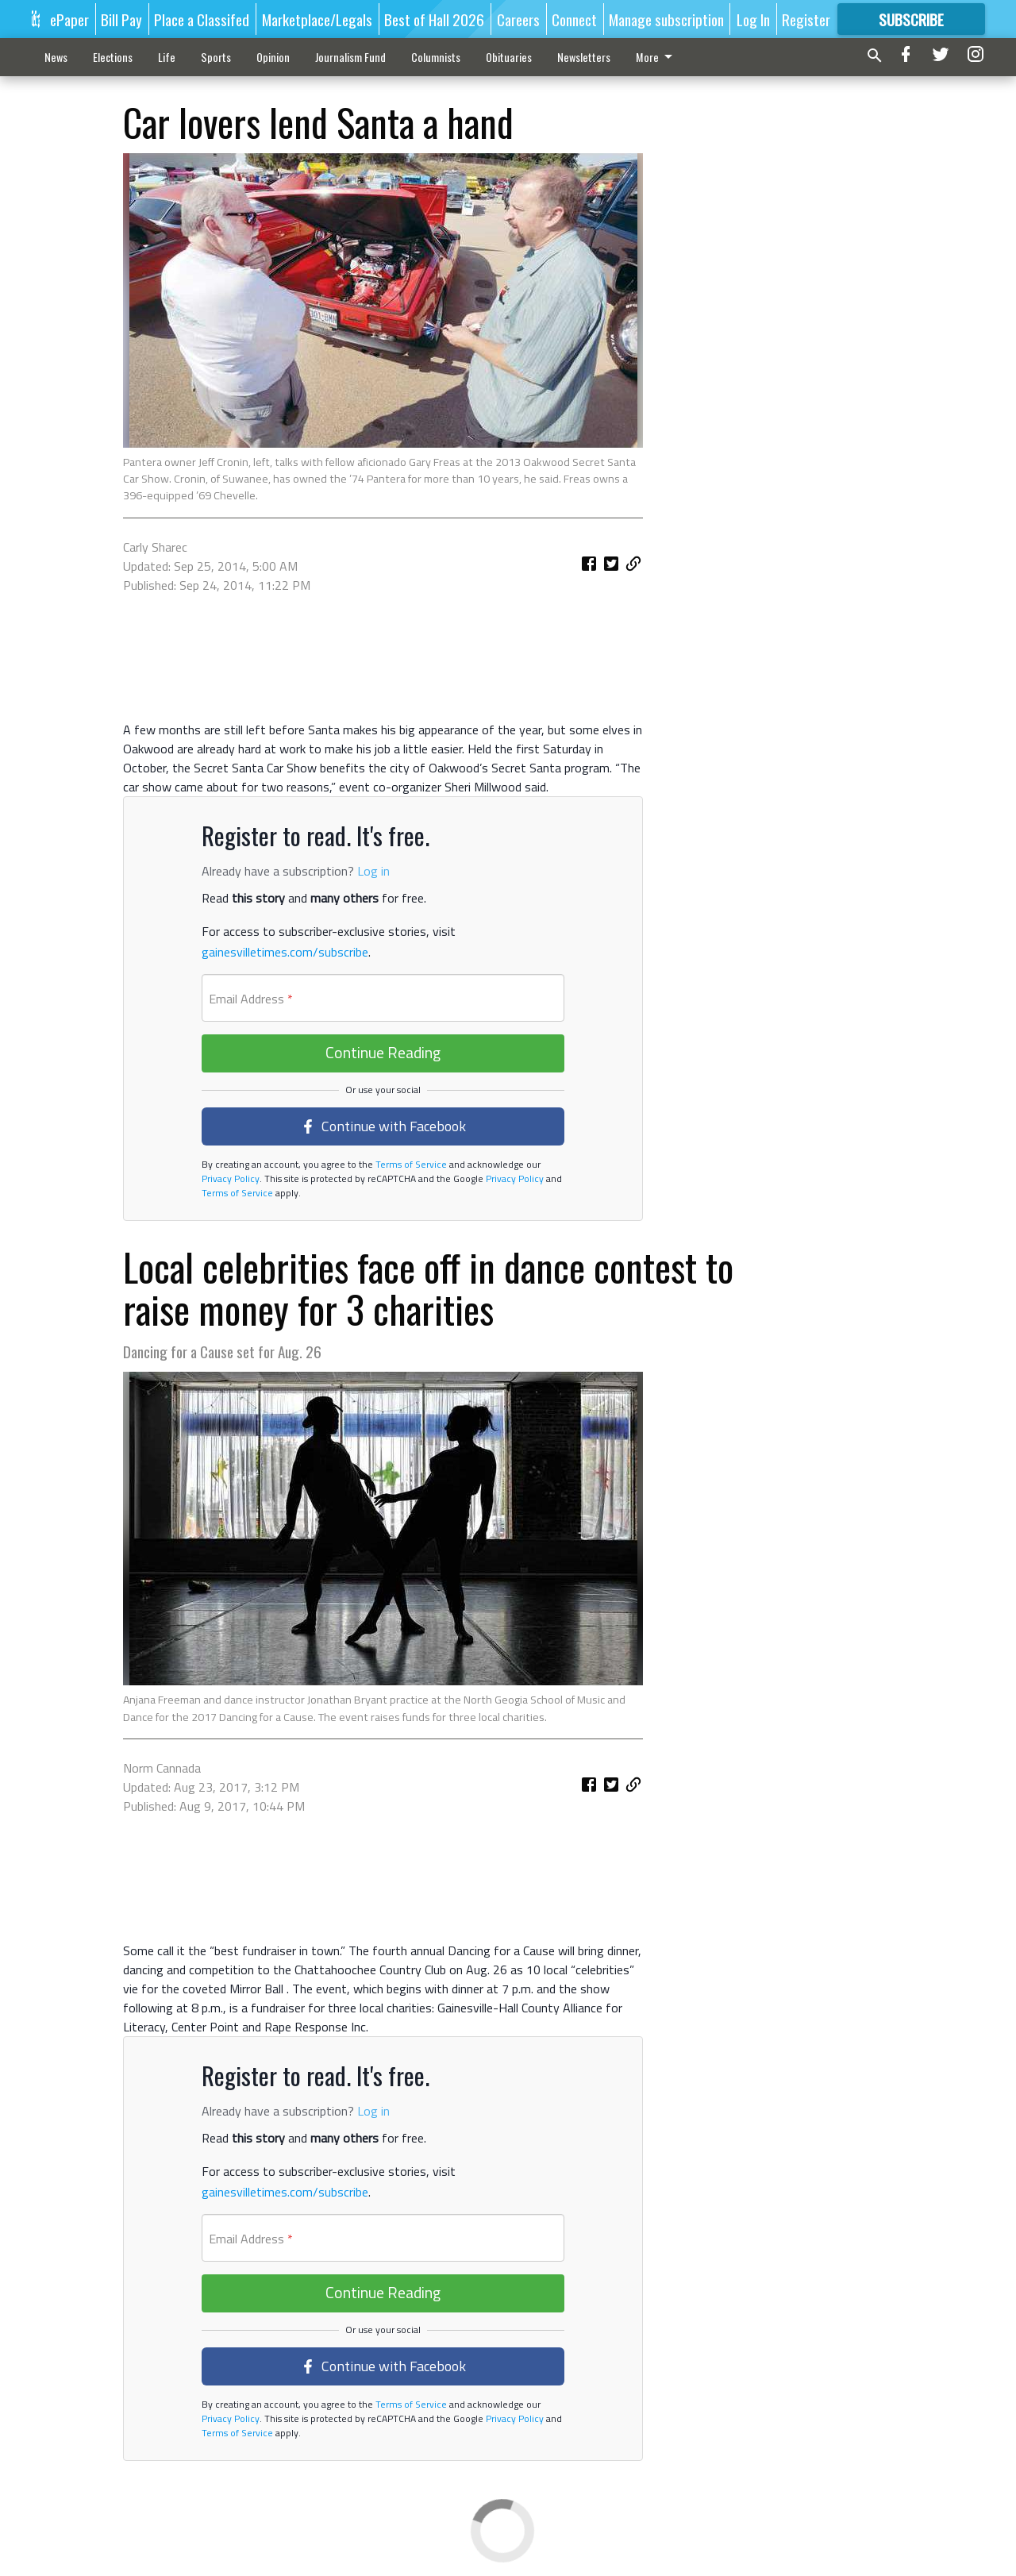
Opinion (273, 56)
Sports (216, 56)
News (55, 56)
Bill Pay (121, 19)
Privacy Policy (231, 1178)
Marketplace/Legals (317, 19)
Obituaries (509, 56)
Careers (518, 19)
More (657, 57)
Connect (574, 19)
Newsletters (583, 56)
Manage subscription (666, 19)
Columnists (435, 56)
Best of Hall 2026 (434, 19)
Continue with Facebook (383, 1126)
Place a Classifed (201, 19)
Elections (113, 56)
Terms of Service (410, 1164)
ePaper (69, 19)
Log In (753, 19)
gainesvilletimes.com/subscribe (285, 951)
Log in (373, 870)
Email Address (251, 998)
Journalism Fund (350, 56)
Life (166, 56)
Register (806, 19)
